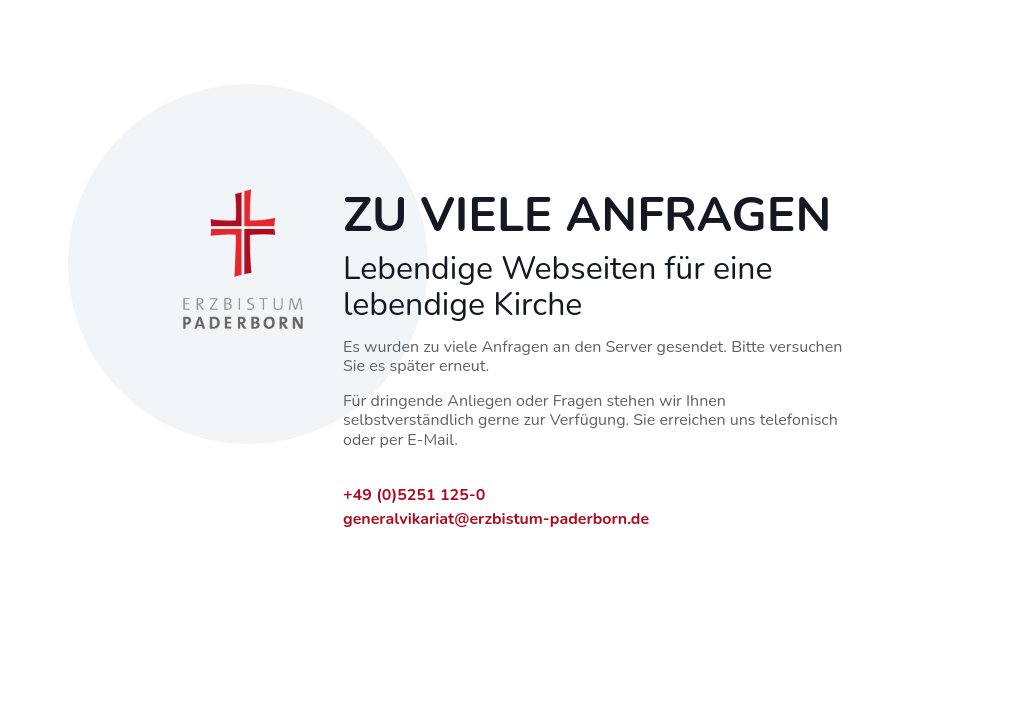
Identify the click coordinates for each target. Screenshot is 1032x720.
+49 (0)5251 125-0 (414, 495)
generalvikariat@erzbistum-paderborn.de (496, 519)
